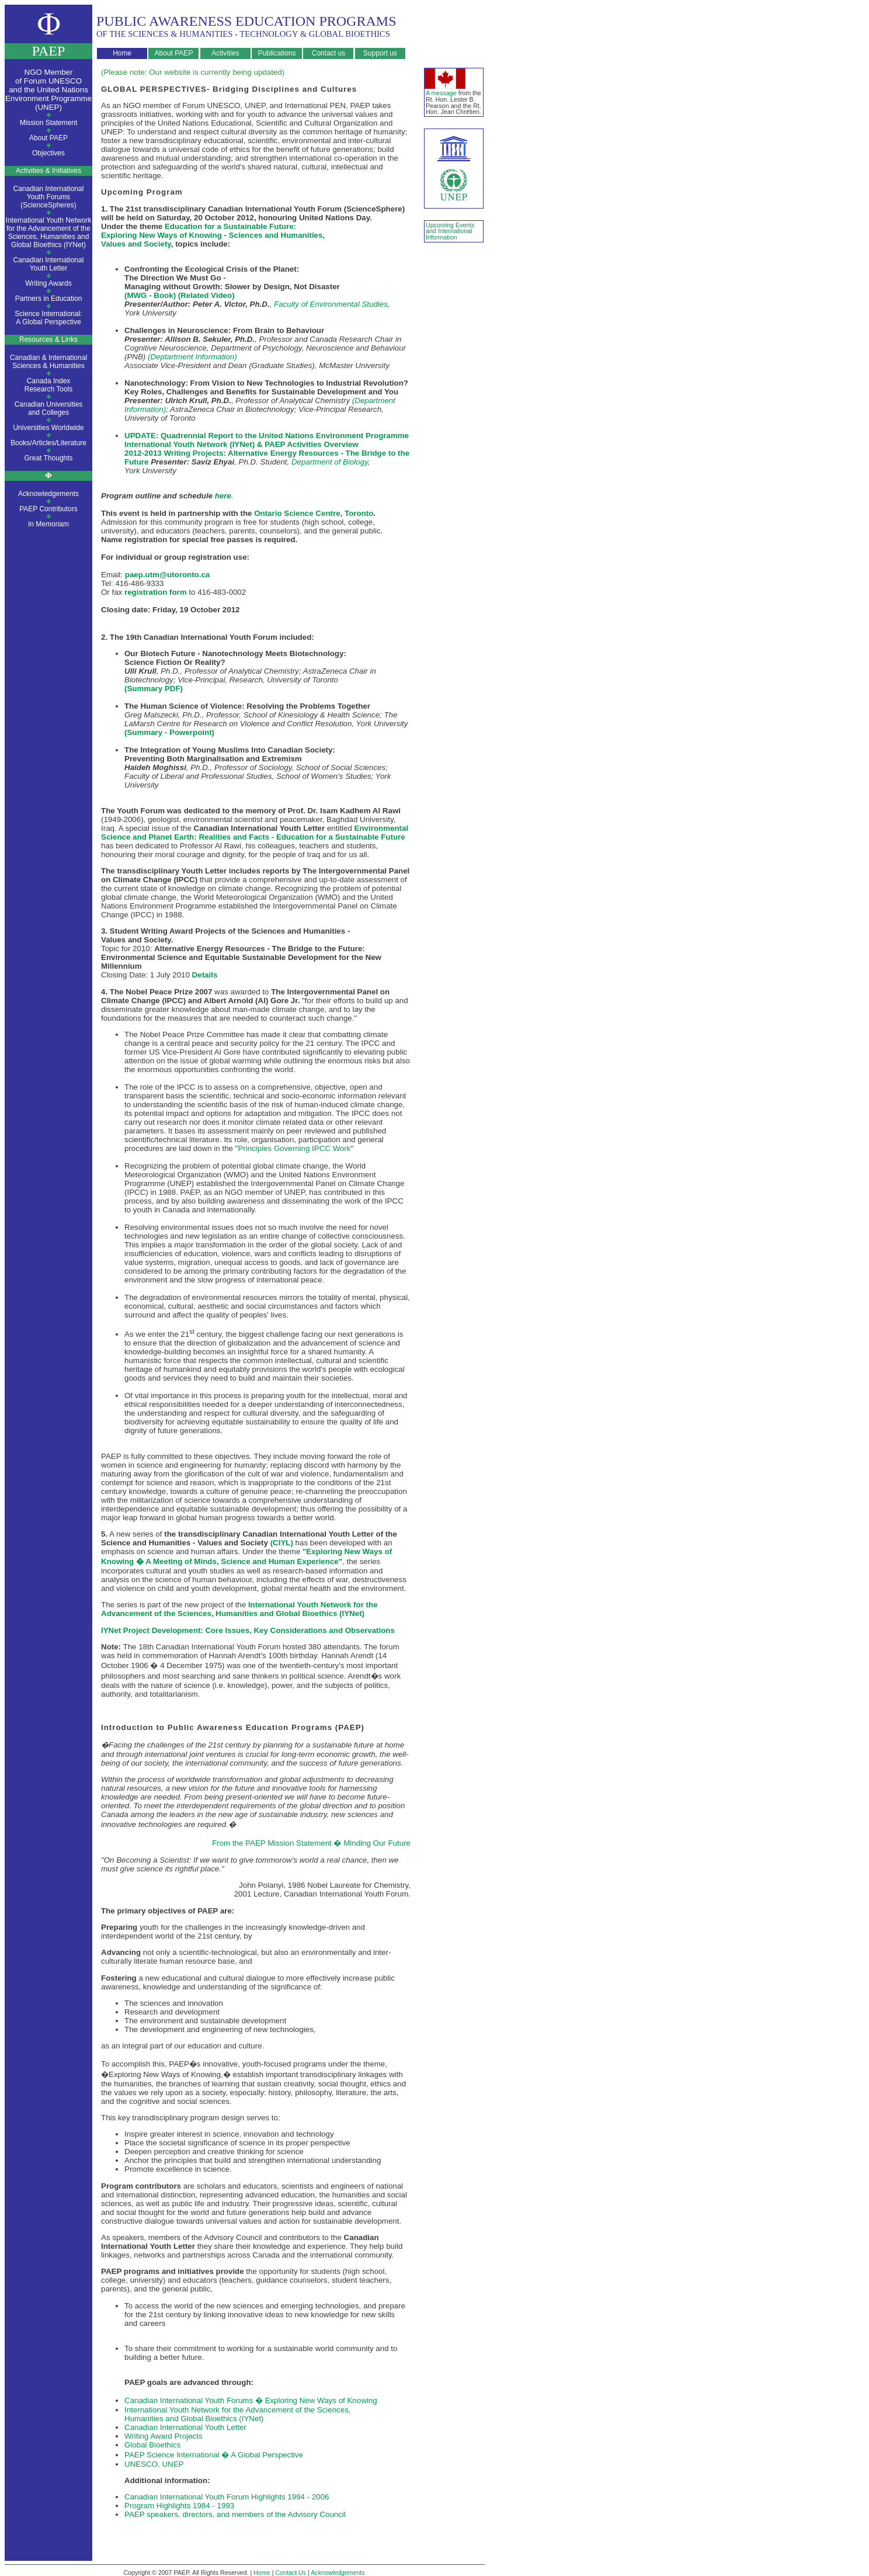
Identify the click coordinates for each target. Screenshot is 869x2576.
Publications (277, 53)
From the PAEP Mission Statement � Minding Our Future (311, 1843)
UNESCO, (142, 2464)
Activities (225, 53)
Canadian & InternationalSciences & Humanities (48, 361)
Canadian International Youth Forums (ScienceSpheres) (48, 197)
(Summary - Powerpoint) (169, 732)
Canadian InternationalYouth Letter (48, 264)
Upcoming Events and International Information (450, 231)
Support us (380, 53)
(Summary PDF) (153, 688)
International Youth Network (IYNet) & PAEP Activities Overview (241, 444)
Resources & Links (48, 339)
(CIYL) (281, 1542)
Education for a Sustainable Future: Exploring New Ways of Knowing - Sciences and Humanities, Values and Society (213, 235)
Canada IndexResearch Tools (49, 385)
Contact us (328, 53)
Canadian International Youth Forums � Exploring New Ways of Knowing (250, 2400)
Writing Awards (48, 283)
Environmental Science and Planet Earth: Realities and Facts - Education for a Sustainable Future (254, 832)
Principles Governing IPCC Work (294, 1148)
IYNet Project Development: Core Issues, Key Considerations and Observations (248, 1630)
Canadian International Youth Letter (185, 2427)
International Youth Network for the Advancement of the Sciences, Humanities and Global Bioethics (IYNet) (49, 232)
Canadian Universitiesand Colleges (49, 408)
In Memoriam (48, 524)
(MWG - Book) (150, 295)
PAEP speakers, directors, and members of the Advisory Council (235, 2514)
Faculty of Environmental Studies (331, 304)
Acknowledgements (48, 494)
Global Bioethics (152, 2444)
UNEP (172, 2464)
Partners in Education (48, 298)
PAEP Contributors (48, 509)
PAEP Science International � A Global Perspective (213, 2454)
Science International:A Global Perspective (48, 318)
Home (122, 53)
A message (441, 92)
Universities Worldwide (48, 428)
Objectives (48, 153)
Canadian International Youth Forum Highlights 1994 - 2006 (226, 2496)
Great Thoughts (48, 458)
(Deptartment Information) (192, 356)
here (223, 495)
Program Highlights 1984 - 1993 (179, 2505)
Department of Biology (329, 461)
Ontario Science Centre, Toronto (313, 513)
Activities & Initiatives (48, 171)
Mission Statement (49, 123)
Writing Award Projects (163, 2436)
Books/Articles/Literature (48, 443)
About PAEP (174, 53)
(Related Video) (206, 295)
